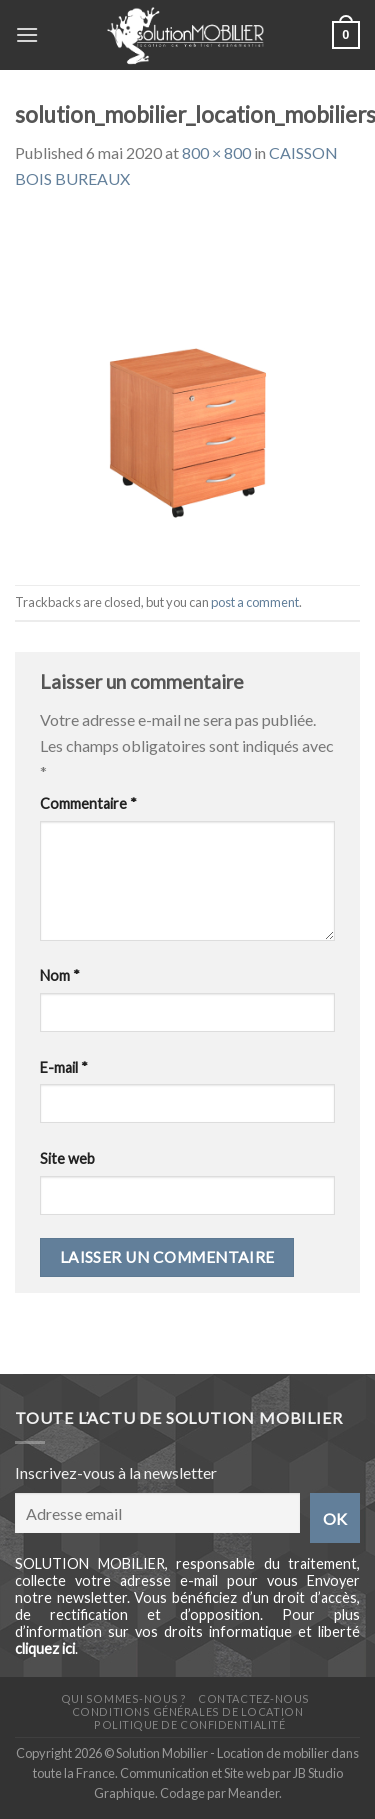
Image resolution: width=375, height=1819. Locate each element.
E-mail (64, 1067)
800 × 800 (216, 152)
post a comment (255, 602)
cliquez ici (45, 1648)
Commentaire (88, 803)
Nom (60, 975)
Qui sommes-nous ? (124, 1698)
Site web (67, 1158)
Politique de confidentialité (189, 1724)
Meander (253, 1793)
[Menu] (27, 34)
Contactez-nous (254, 1698)
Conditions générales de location (187, 1711)
